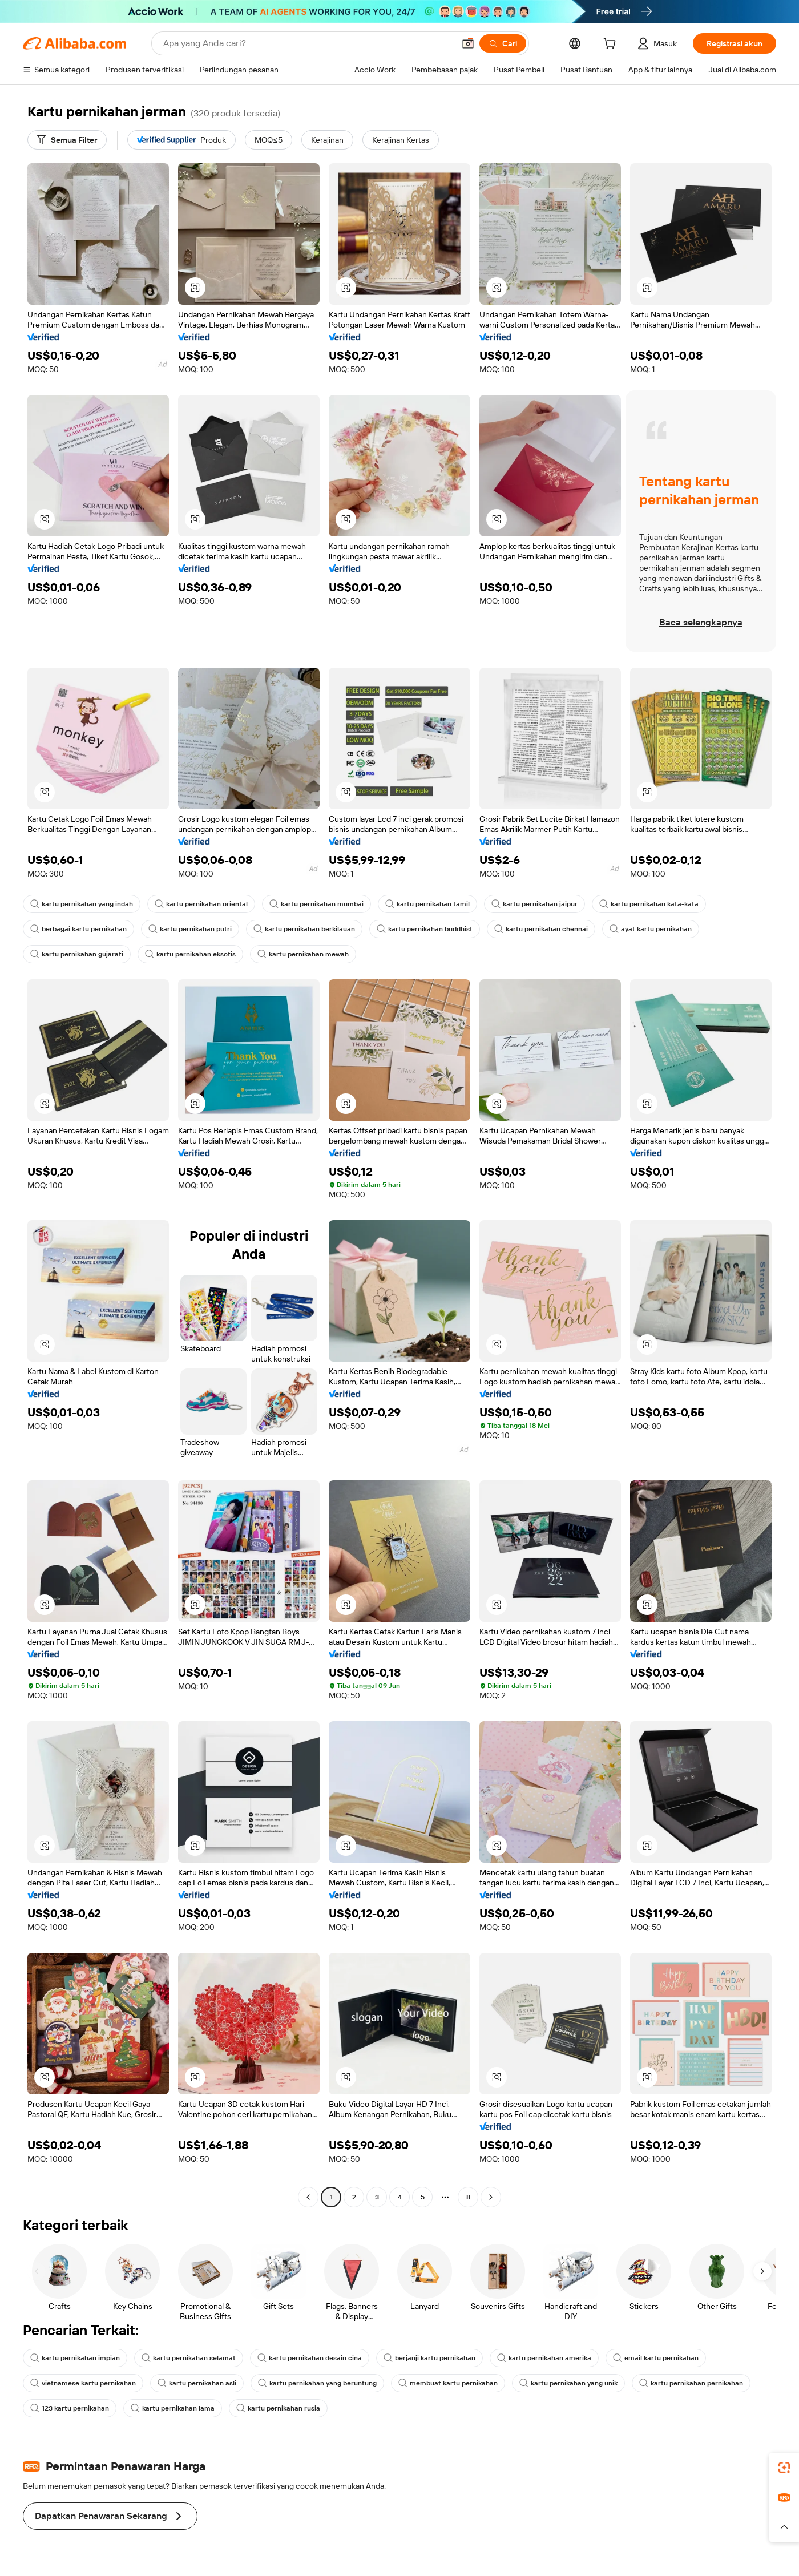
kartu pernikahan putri (190, 929)
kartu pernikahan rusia (278, 2408)
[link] (784, 2467)
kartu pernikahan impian (75, 2358)
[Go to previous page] (308, 2197)
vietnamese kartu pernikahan (83, 2383)
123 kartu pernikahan (69, 2408)
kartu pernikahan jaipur (534, 904)
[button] (468, 43)
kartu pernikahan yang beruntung (317, 2383)
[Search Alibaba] (307, 43)
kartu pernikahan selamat (189, 2358)
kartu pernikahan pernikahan (691, 2383)
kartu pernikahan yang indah (81, 904)
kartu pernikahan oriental (201, 904)
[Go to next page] (491, 2197)
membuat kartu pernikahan (448, 2383)
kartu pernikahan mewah (303, 954)
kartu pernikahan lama (173, 2408)
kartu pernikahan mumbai (316, 904)
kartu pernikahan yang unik (568, 2383)
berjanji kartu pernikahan (429, 2358)
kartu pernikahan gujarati (76, 954)
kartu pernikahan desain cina (309, 2358)
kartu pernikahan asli (197, 2383)
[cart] (611, 45)
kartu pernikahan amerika (544, 2358)
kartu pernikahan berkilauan (304, 929)
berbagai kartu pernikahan (78, 929)
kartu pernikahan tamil (427, 904)
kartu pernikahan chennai (541, 929)
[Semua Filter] (67, 140)
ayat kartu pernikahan (651, 929)
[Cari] (502, 43)
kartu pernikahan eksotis (190, 954)
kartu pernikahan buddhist (425, 929)
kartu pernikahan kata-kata (649, 904)
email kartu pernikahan (656, 2358)
